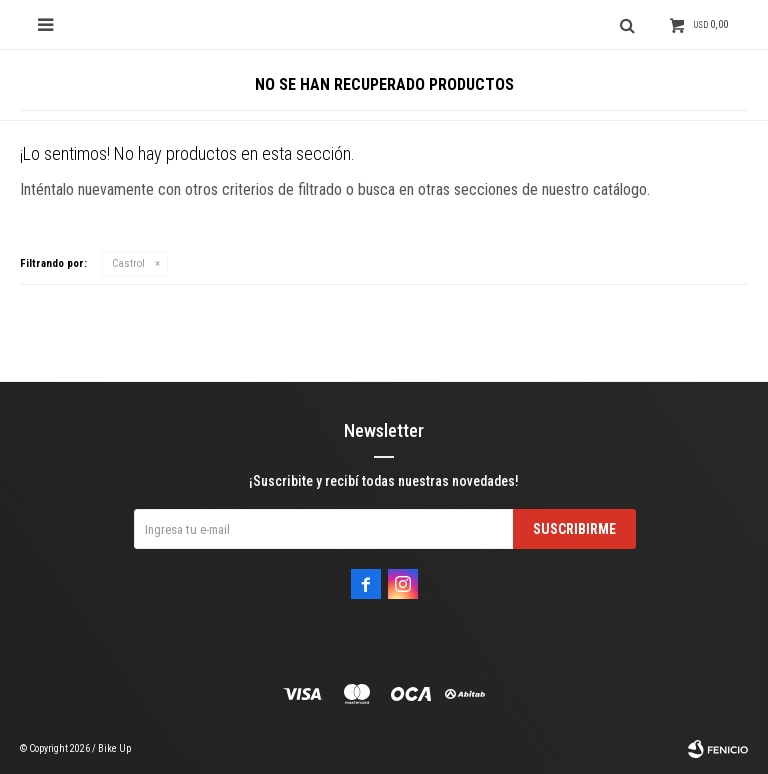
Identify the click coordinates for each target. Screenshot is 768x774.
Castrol (128, 263)
